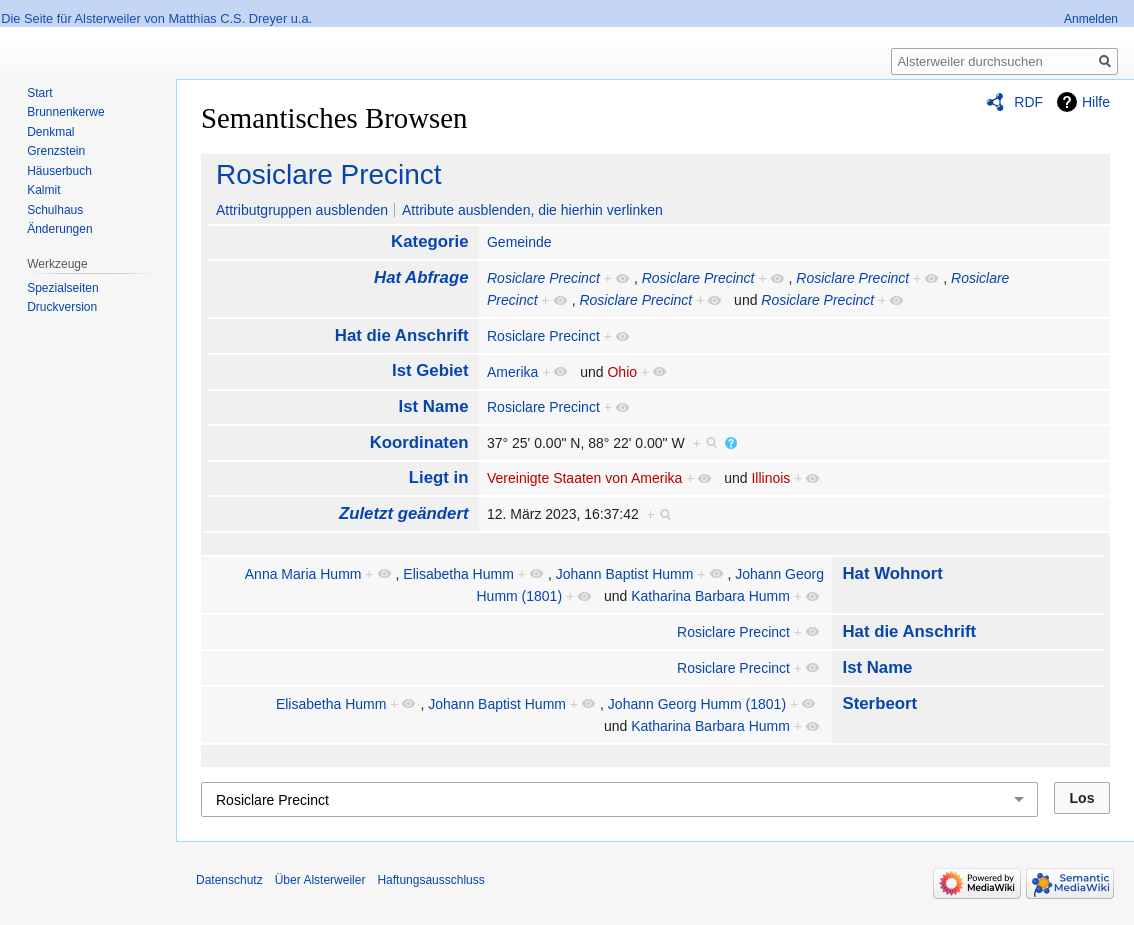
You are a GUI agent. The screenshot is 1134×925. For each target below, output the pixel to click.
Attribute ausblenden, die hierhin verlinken (532, 210)
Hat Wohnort (892, 573)
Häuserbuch (59, 171)
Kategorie (429, 241)
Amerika (512, 372)
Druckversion (62, 307)
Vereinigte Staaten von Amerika (584, 478)
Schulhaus (55, 210)
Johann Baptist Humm (625, 574)
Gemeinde (519, 242)
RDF (1028, 102)
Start (39, 93)
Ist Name (434, 406)
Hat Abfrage (421, 277)
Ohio (622, 372)
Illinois (770, 478)
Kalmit (43, 190)
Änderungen (59, 229)
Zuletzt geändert (404, 513)
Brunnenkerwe (65, 112)
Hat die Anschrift (402, 335)
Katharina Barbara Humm (710, 596)
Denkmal (50, 132)
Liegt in (439, 477)
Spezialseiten (62, 288)
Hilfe (1096, 102)
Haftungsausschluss (430, 880)
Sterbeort (879, 703)
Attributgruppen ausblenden (302, 210)
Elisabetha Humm (458, 574)
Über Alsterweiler (320, 880)
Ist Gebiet (430, 370)
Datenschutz (229, 880)
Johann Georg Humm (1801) (697, 704)
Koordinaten (419, 442)
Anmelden (1091, 19)
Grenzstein (56, 151)
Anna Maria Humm (303, 574)
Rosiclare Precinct (329, 174)
